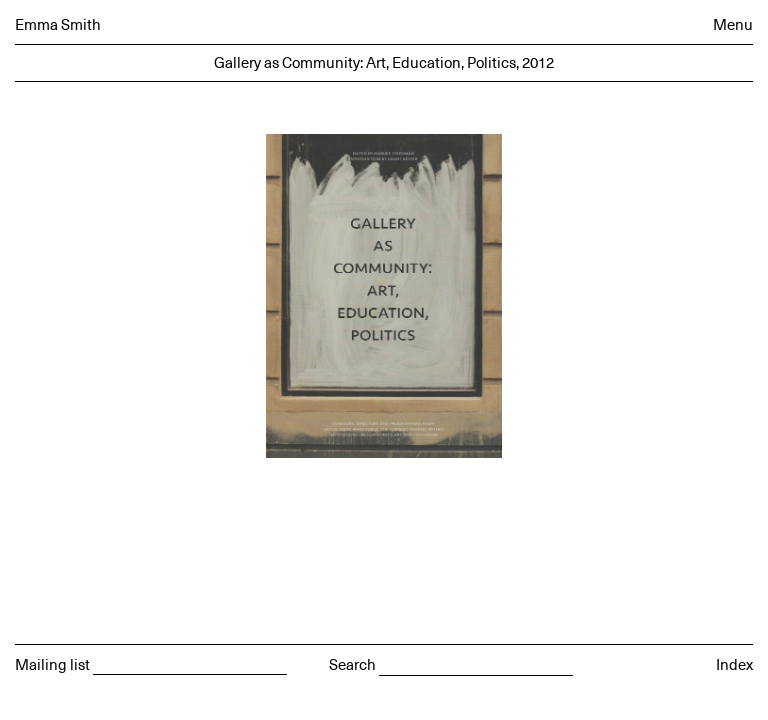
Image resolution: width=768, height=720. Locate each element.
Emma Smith (58, 25)
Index (734, 665)
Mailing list (52, 665)
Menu (733, 25)
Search (352, 666)
